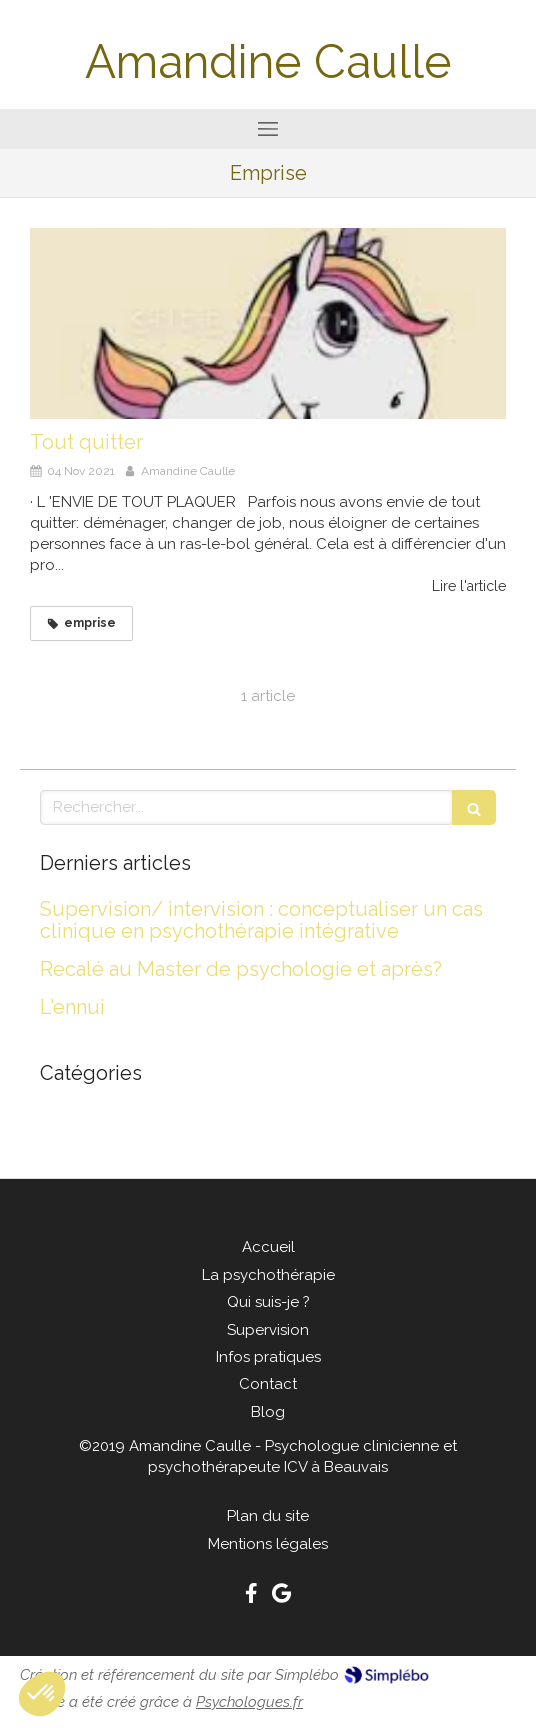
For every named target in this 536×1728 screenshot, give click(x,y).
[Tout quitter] (268, 323)
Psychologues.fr (249, 1702)
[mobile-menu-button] (268, 129)
